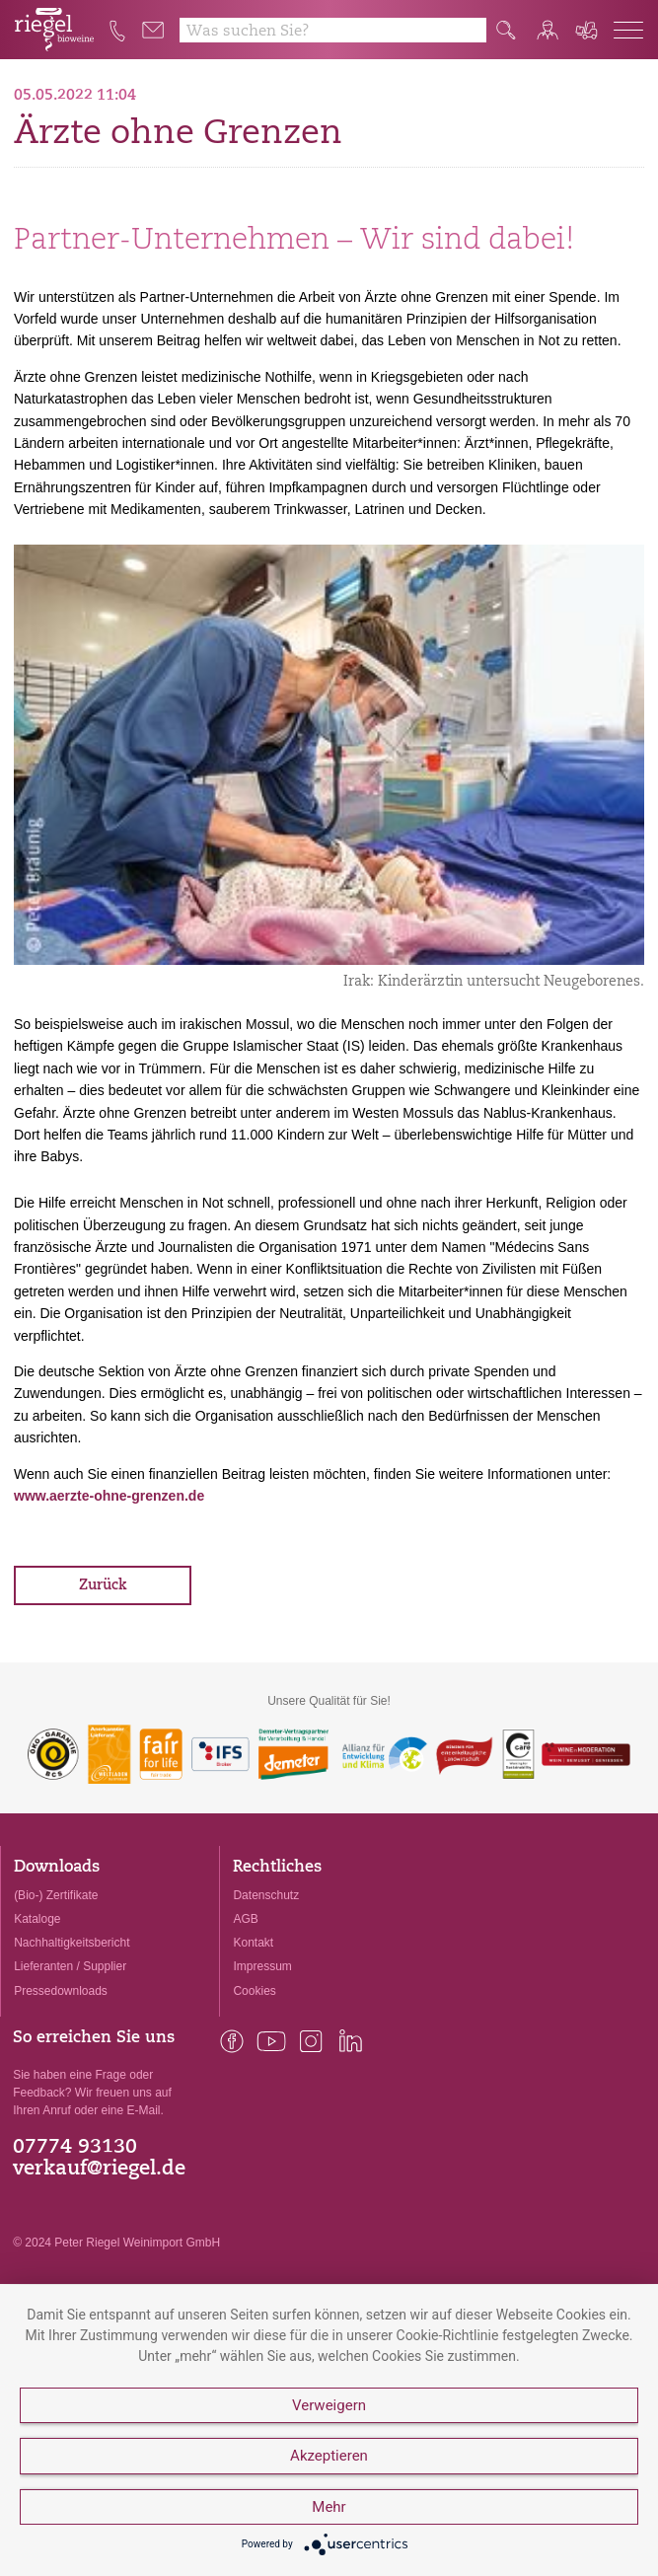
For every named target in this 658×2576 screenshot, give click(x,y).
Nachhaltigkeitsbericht (71, 1943)
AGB (245, 1919)
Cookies (254, 1991)
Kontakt (253, 1943)
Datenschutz (266, 1895)
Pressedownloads (61, 1991)
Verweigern (329, 2405)
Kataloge (37, 1919)
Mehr (328, 2507)
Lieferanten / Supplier (70, 1966)
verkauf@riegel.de (99, 2169)
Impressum (262, 1966)
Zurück (103, 1586)
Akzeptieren (329, 2456)
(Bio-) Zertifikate (56, 1895)
